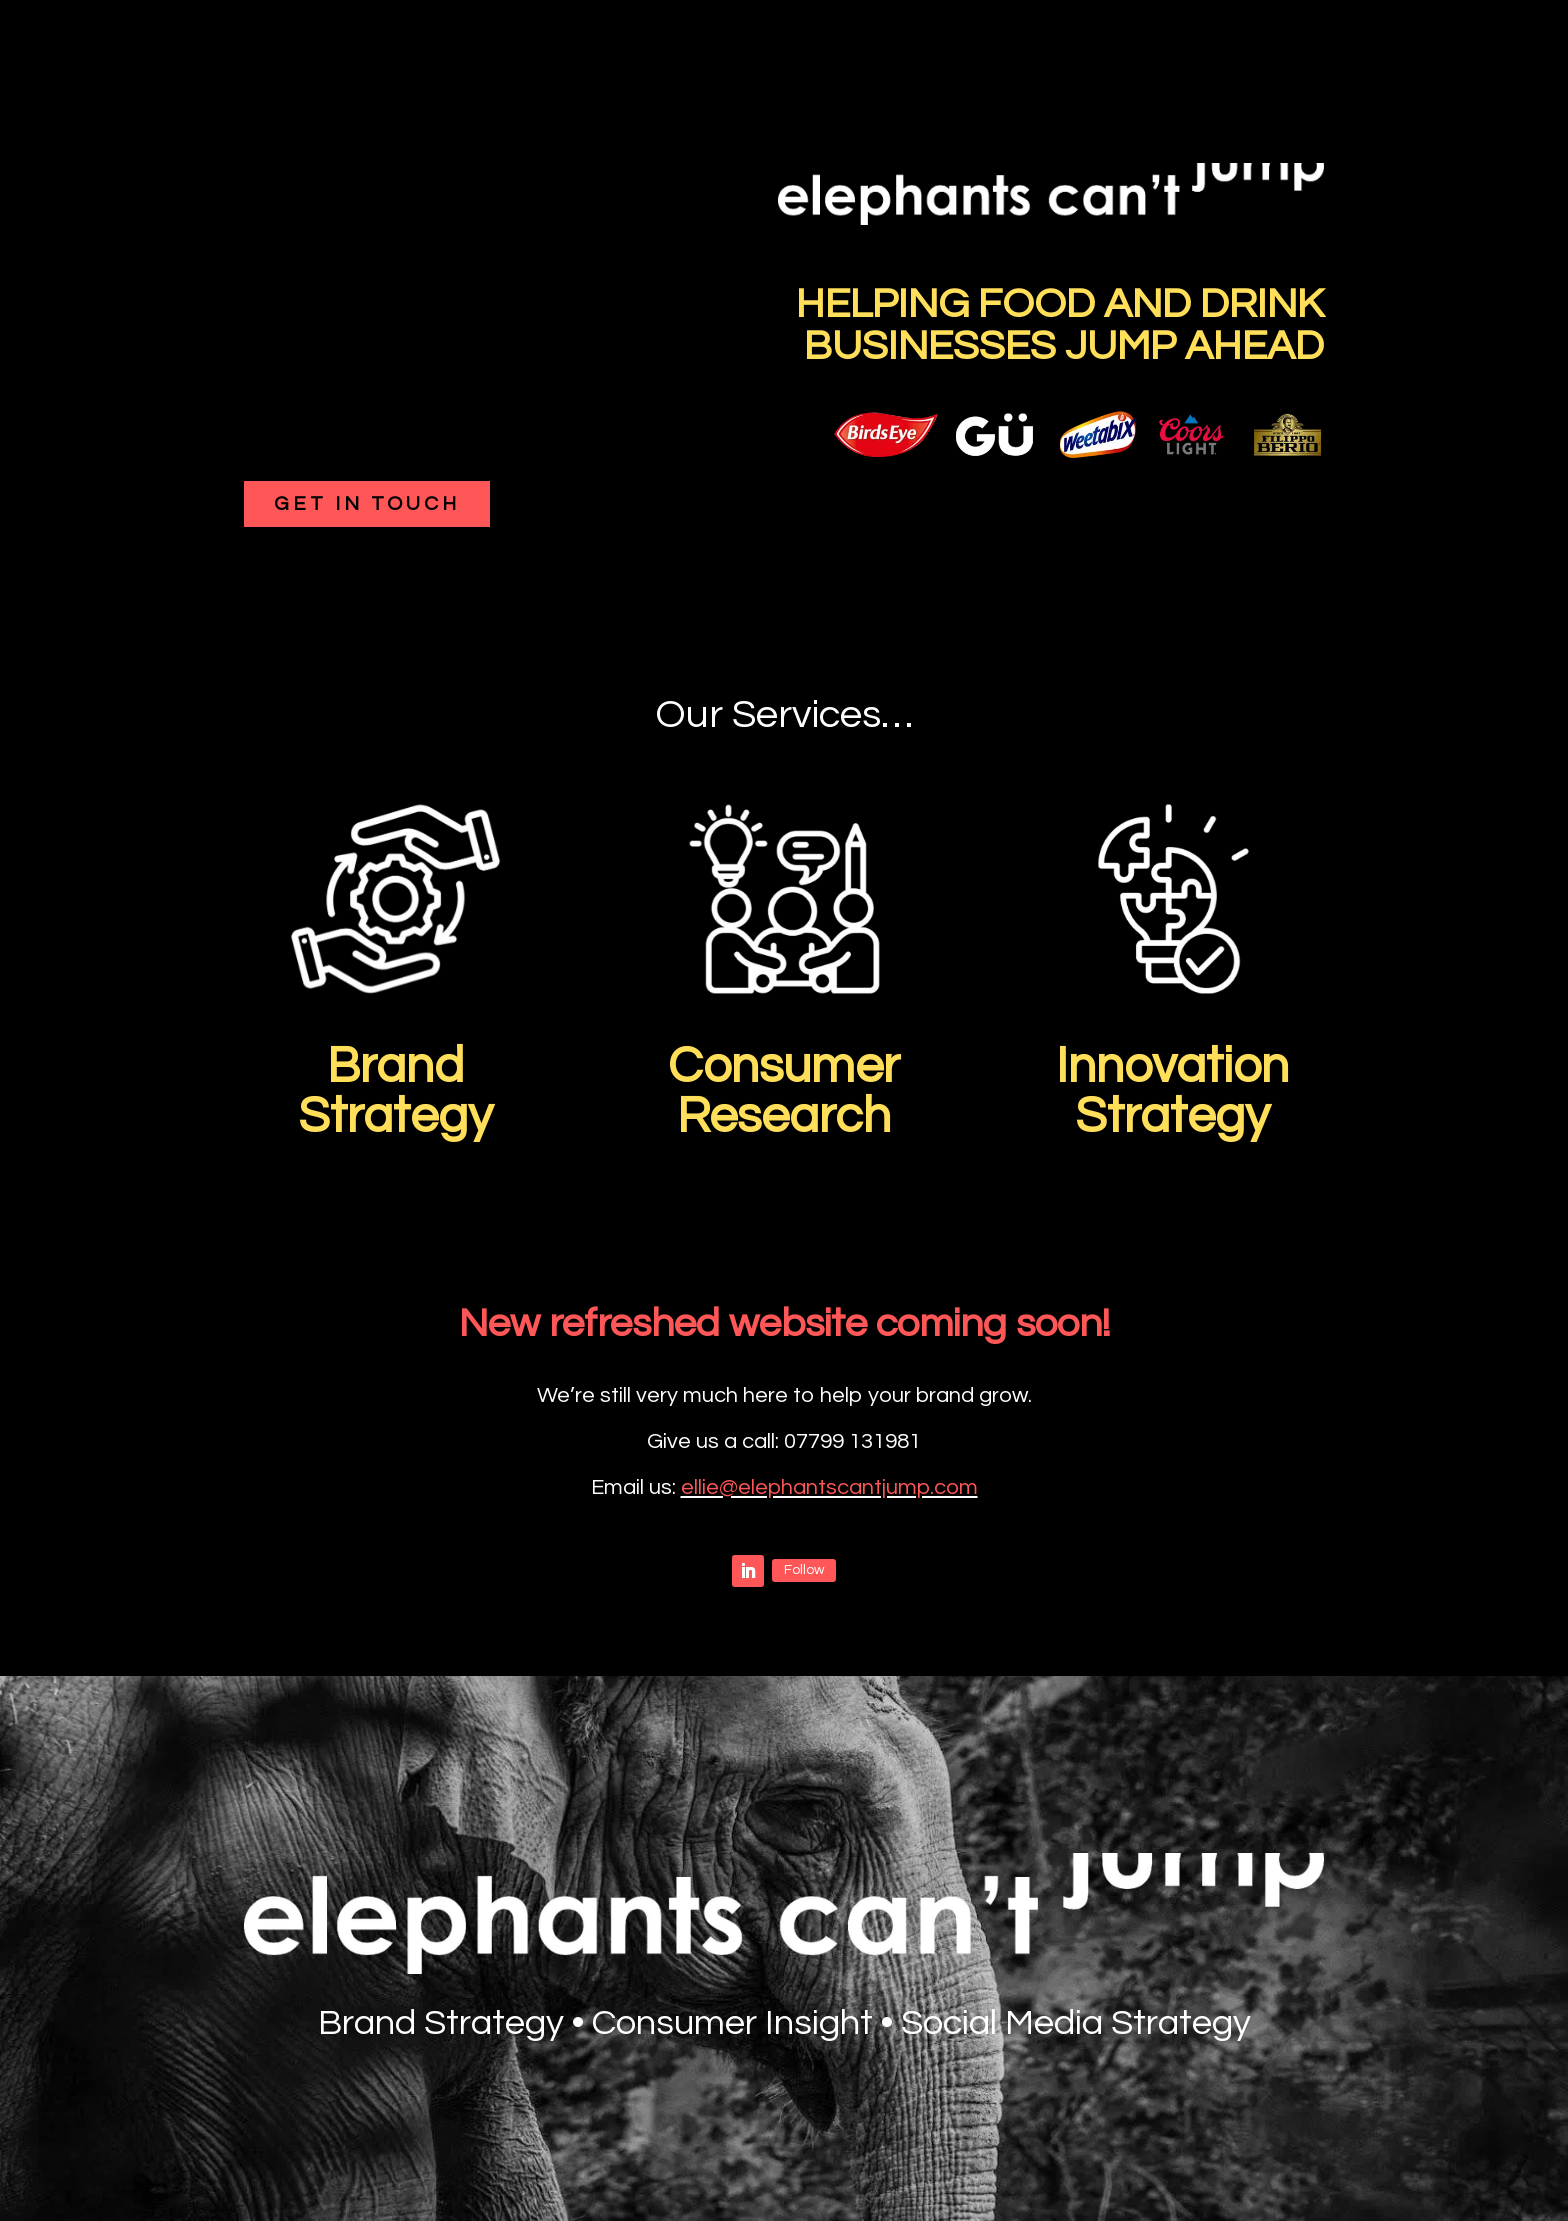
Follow (804, 1570)
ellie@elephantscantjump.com (829, 1487)
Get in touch (367, 504)
